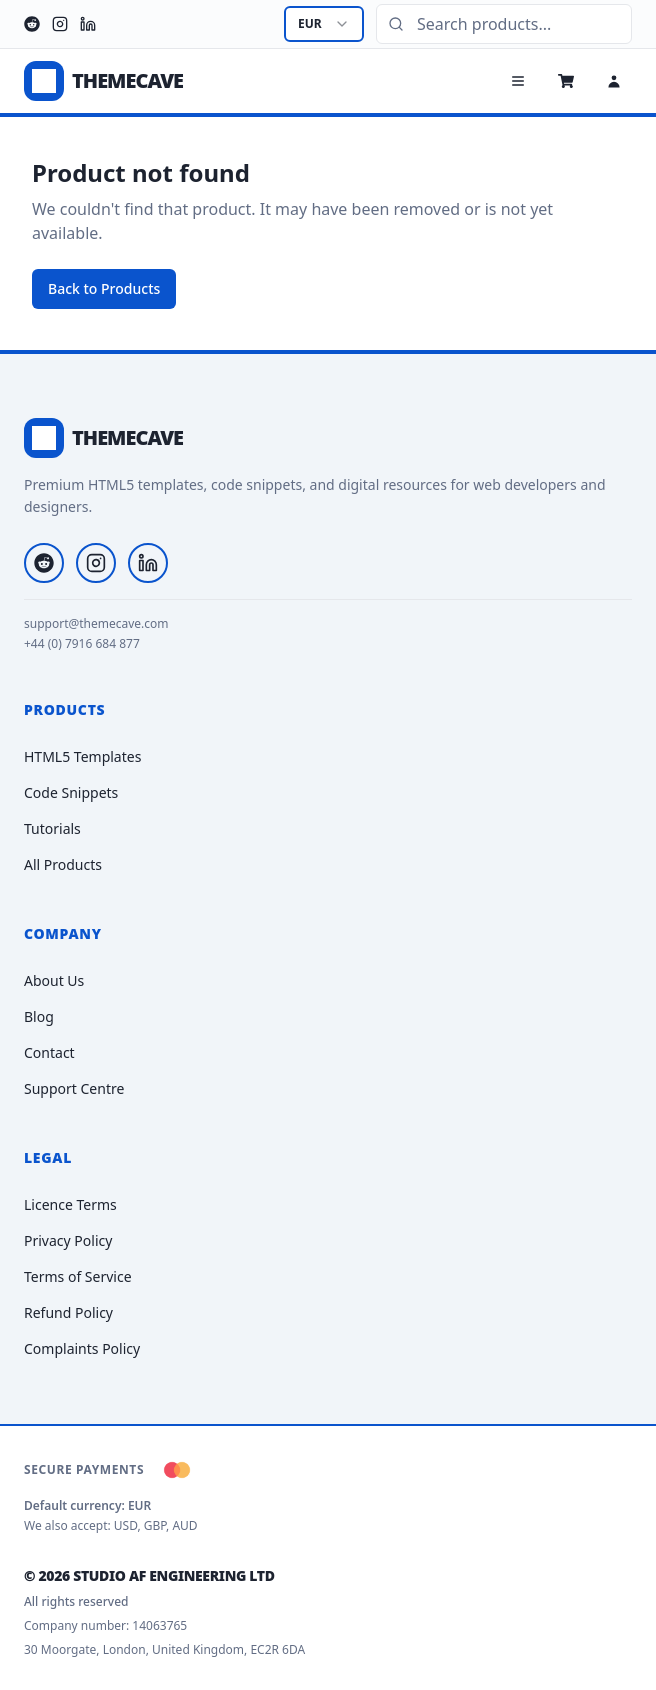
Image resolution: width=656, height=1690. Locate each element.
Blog (39, 1016)
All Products (63, 864)
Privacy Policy (68, 1240)
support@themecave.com (96, 624)
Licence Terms (70, 1204)
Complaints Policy (82, 1348)
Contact (49, 1052)
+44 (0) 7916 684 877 (82, 644)
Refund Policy (68, 1312)
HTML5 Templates (82, 756)
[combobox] (324, 24)
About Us (54, 980)
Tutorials (52, 828)
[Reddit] (32, 24)
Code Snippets (71, 792)
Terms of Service (78, 1276)
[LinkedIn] (88, 24)
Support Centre (74, 1088)
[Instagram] (60, 24)
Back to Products (104, 288)
